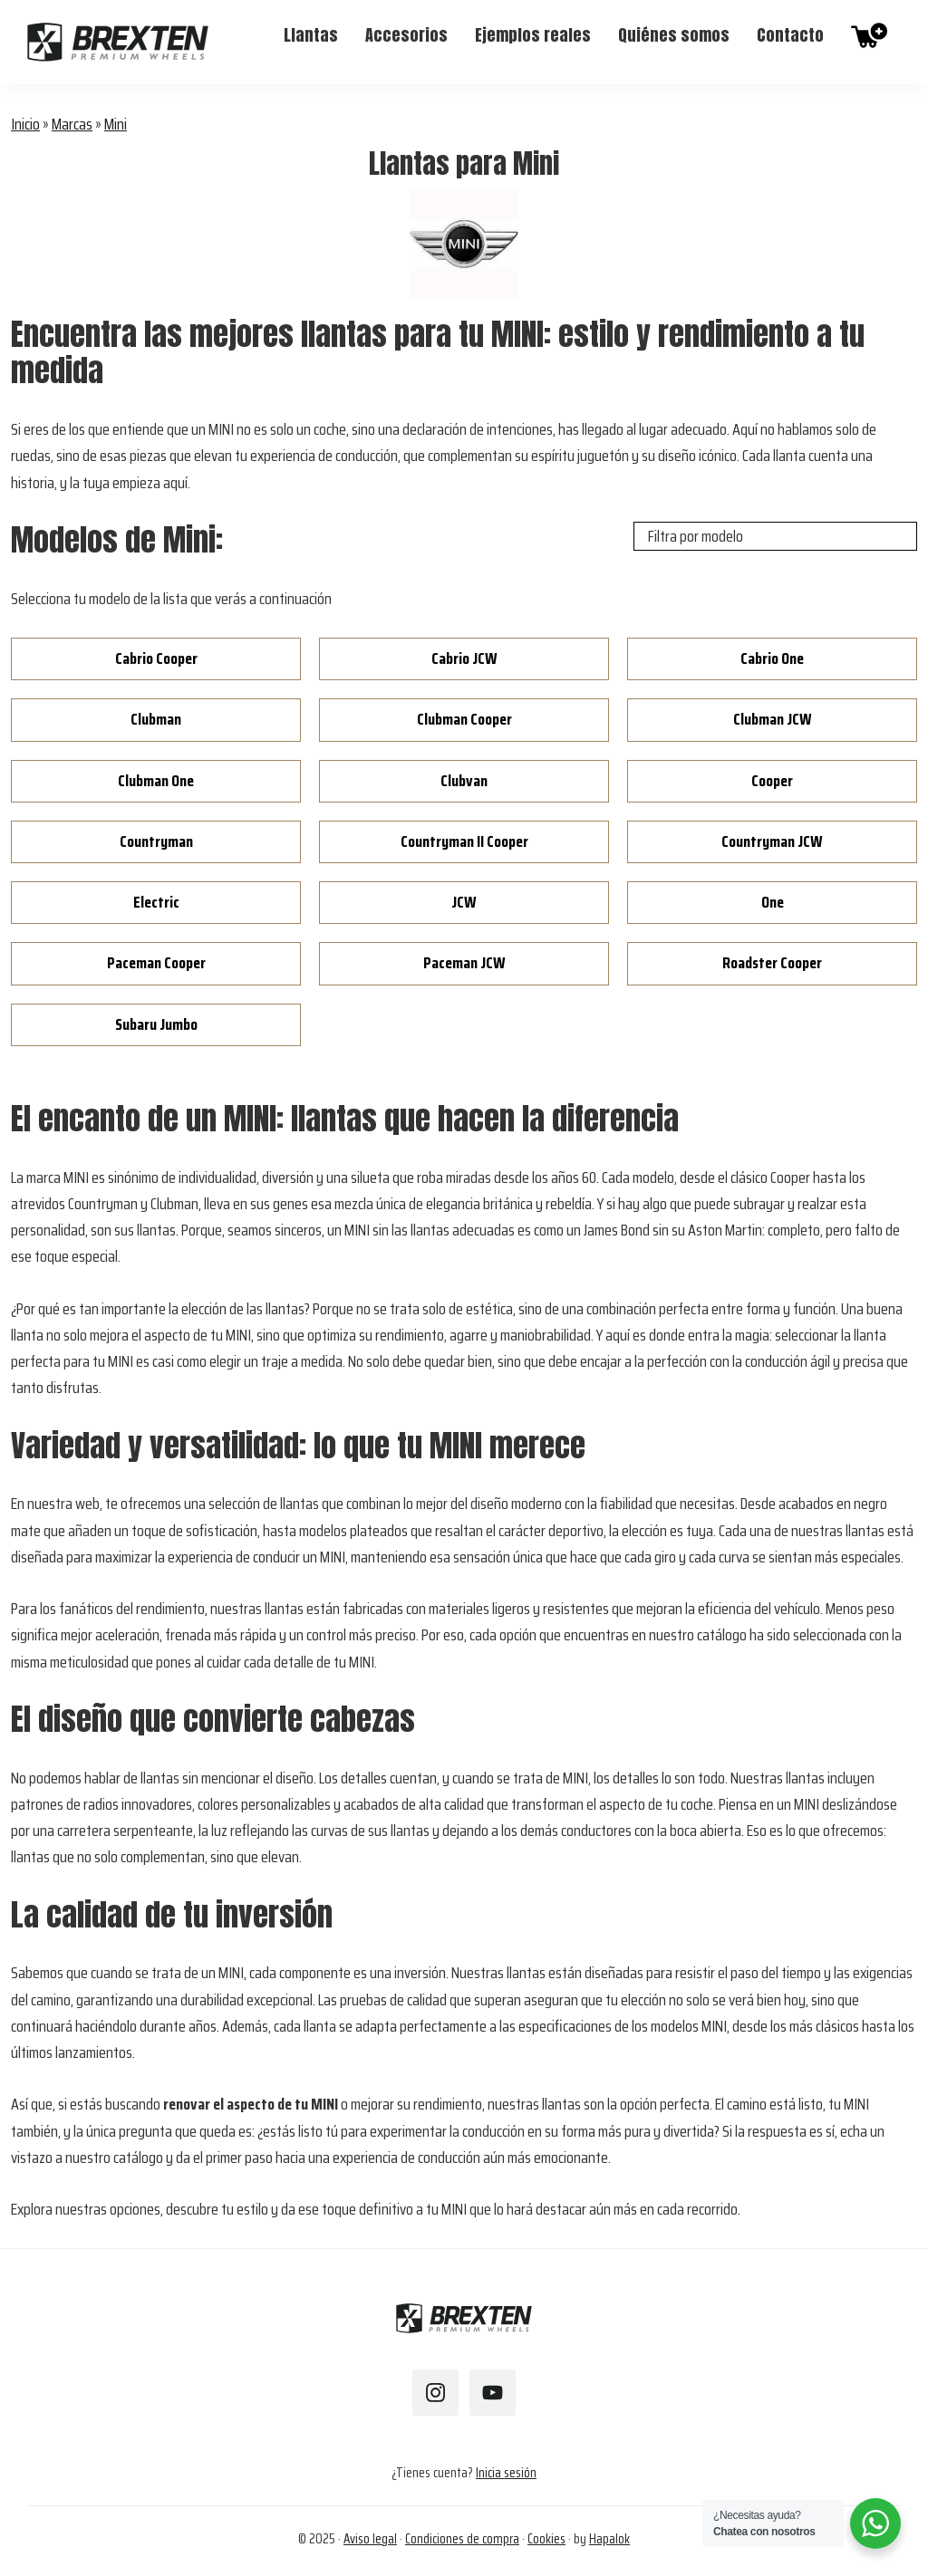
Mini (115, 124)
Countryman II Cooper (464, 841)
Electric (156, 902)
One (772, 902)
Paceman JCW (464, 963)
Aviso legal (370, 2539)
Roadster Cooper (772, 963)
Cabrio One (772, 658)
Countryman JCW (772, 841)
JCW (464, 902)
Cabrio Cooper (156, 658)
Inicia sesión (506, 2473)
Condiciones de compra (462, 2539)
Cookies (546, 2539)
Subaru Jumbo (156, 1024)
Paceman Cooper (156, 963)
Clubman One (156, 780)
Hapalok (609, 2539)
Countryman (156, 841)
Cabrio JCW (464, 658)
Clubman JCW (772, 719)
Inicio (25, 124)
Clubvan (464, 780)
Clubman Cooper (464, 719)
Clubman (155, 719)
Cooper (772, 780)
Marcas (72, 124)
